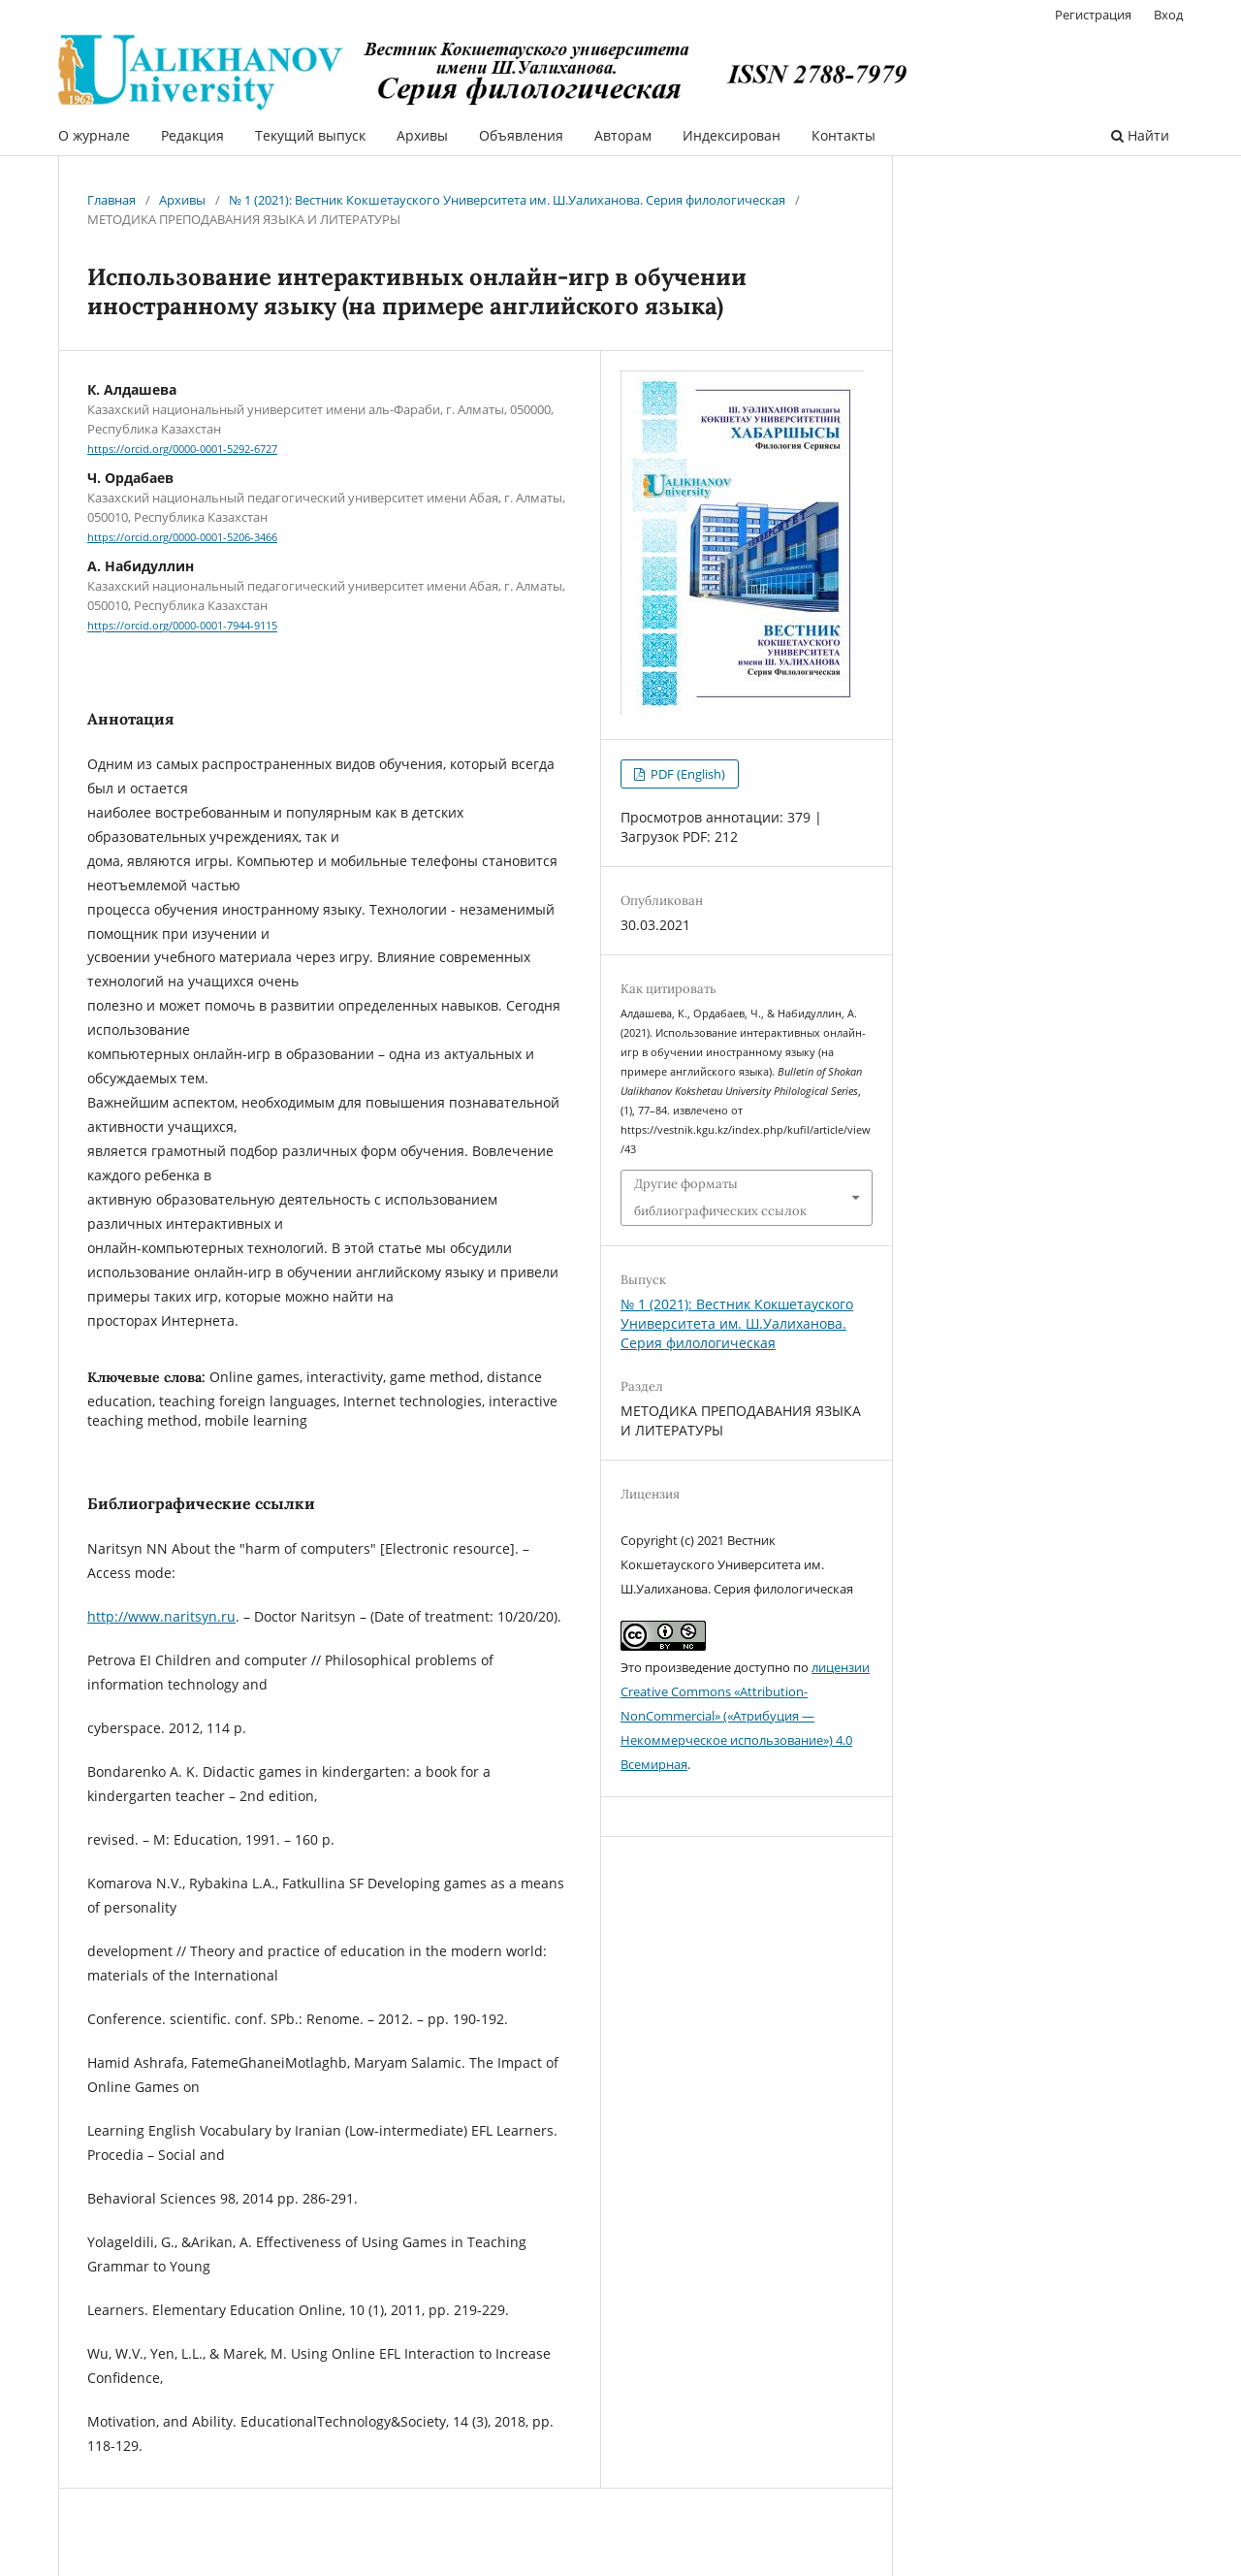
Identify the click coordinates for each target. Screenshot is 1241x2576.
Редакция (192, 135)
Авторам (623, 135)
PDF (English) (686, 774)
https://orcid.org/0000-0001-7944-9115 (182, 626)
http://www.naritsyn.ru (161, 1616)
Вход (1168, 14)
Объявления (521, 135)
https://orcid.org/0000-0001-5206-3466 (182, 537)
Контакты (843, 135)
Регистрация (1093, 14)
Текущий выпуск (310, 135)
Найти (1140, 135)
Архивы (422, 135)
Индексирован (731, 135)
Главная (111, 200)
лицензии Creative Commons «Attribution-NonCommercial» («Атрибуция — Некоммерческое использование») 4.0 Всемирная (745, 1715)
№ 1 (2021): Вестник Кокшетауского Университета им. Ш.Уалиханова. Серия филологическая (507, 200)
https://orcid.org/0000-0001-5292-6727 (182, 449)
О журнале (94, 135)
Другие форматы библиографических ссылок (720, 1197)
